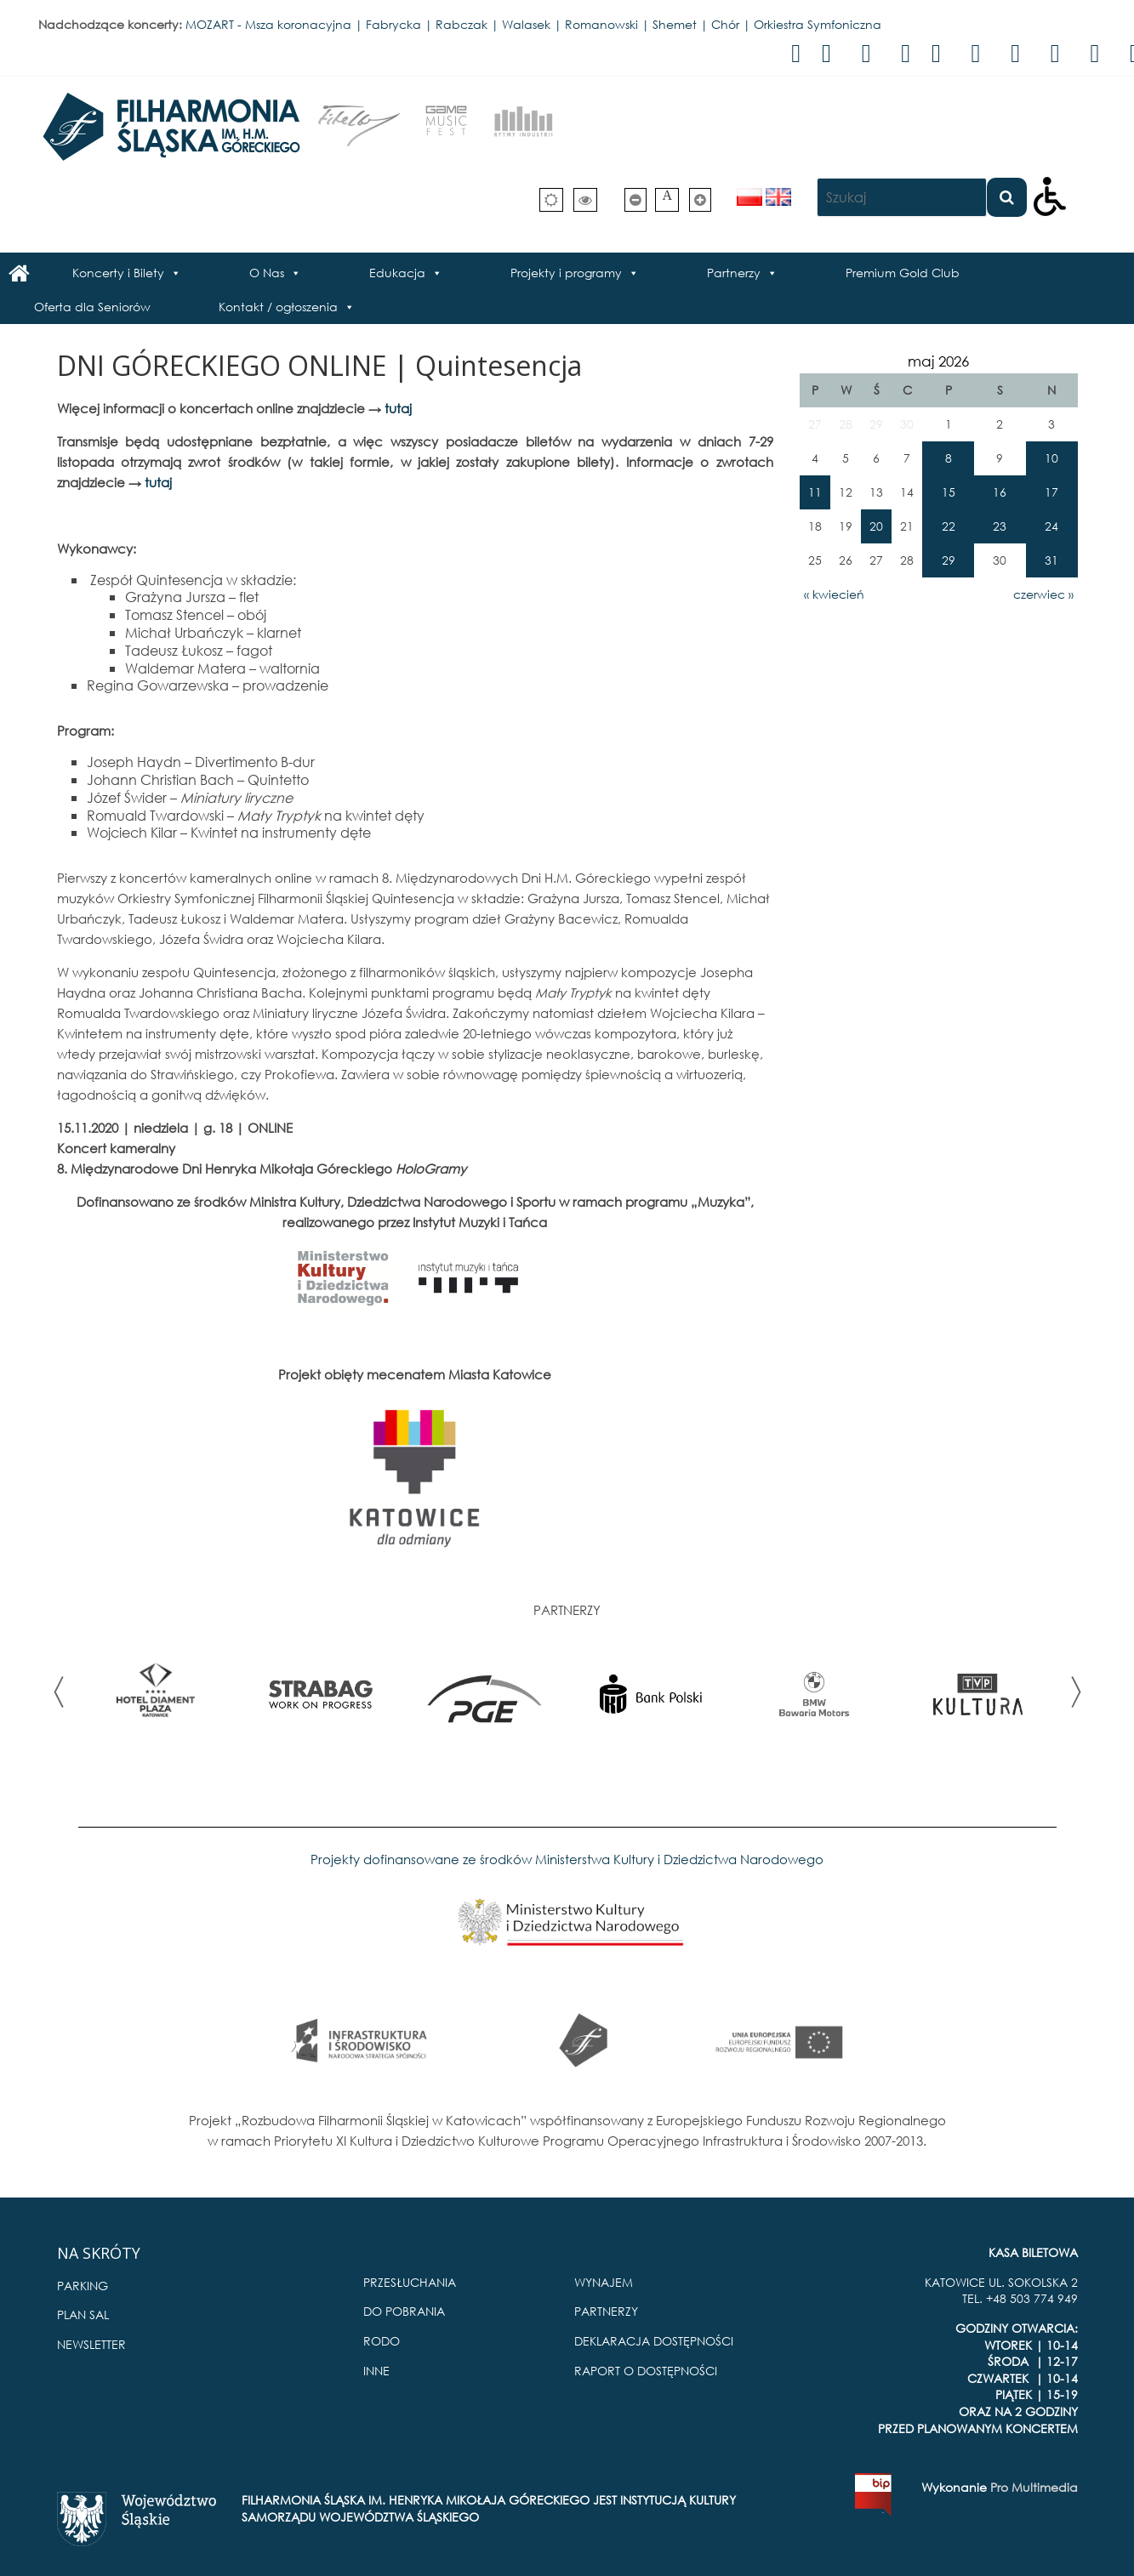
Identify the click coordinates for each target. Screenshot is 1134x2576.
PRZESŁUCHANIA (409, 2282)
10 (1051, 458)
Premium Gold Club (903, 272)
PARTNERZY (606, 2311)
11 (815, 492)
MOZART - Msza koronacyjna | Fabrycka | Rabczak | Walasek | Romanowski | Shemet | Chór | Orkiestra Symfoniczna (533, 24)
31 (1051, 560)
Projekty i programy (566, 272)
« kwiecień (834, 594)
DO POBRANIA (404, 2311)
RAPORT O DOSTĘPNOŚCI (645, 2371)
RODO (381, 2341)
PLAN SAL (83, 2314)
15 (948, 492)
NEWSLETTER (91, 2344)
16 (999, 492)
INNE (376, 2371)
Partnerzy (734, 272)
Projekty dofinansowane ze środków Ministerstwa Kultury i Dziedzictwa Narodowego (567, 1859)
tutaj (398, 408)
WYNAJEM (603, 2282)
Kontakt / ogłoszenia (278, 307)
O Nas (266, 272)
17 (1051, 492)
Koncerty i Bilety (118, 272)
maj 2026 (938, 361)
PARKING (82, 2285)
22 (948, 526)
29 (948, 560)
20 (876, 526)
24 (1051, 526)
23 (999, 526)
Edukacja (397, 272)
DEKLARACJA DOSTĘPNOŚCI (653, 2341)
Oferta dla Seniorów (92, 307)
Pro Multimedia (1034, 2487)
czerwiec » (1043, 594)
